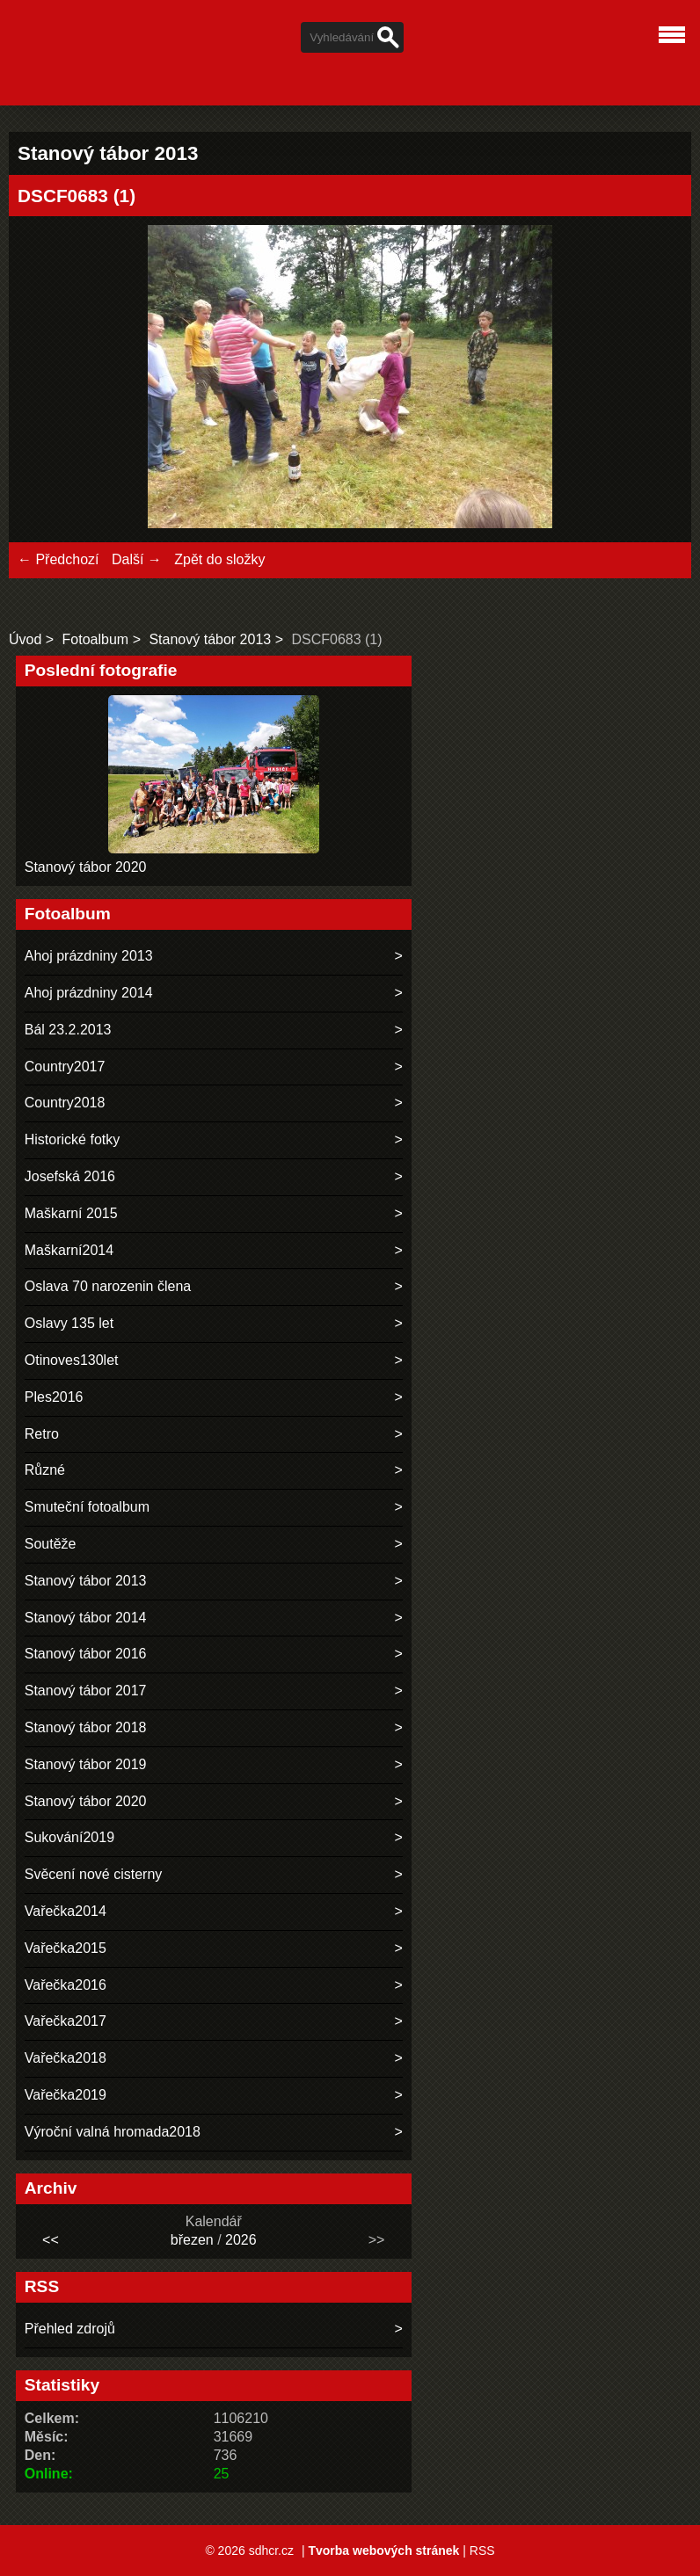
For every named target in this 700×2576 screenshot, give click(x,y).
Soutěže (51, 1543)
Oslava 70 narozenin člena (108, 1286)
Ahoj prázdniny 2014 (89, 992)
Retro (42, 1433)
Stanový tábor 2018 (86, 1727)
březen (192, 2239)
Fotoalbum (95, 639)
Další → (137, 559)
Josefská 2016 (70, 1176)
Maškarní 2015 (71, 1213)
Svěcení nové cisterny (94, 1874)
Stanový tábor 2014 (86, 1617)
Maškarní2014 (69, 1250)
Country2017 (65, 1066)
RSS (482, 2550)
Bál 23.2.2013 (68, 1029)
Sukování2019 (69, 1837)
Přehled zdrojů (70, 2328)
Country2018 (65, 1102)
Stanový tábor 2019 (86, 1764)
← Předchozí (58, 559)
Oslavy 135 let (69, 1323)
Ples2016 (54, 1397)
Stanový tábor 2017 (86, 1690)
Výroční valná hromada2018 (113, 2131)
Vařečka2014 (65, 1911)
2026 (241, 2239)
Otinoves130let (72, 1360)
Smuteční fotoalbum (87, 1506)
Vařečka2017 (65, 2021)
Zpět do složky (219, 559)
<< (50, 2239)
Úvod (25, 639)
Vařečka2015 (65, 1948)
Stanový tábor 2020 (86, 867)
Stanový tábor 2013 (210, 639)
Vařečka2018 (65, 2057)
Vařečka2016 (65, 1984)
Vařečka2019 (65, 2094)
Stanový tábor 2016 (86, 1653)
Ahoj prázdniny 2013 (89, 955)
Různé (45, 1469)
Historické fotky (72, 1139)
